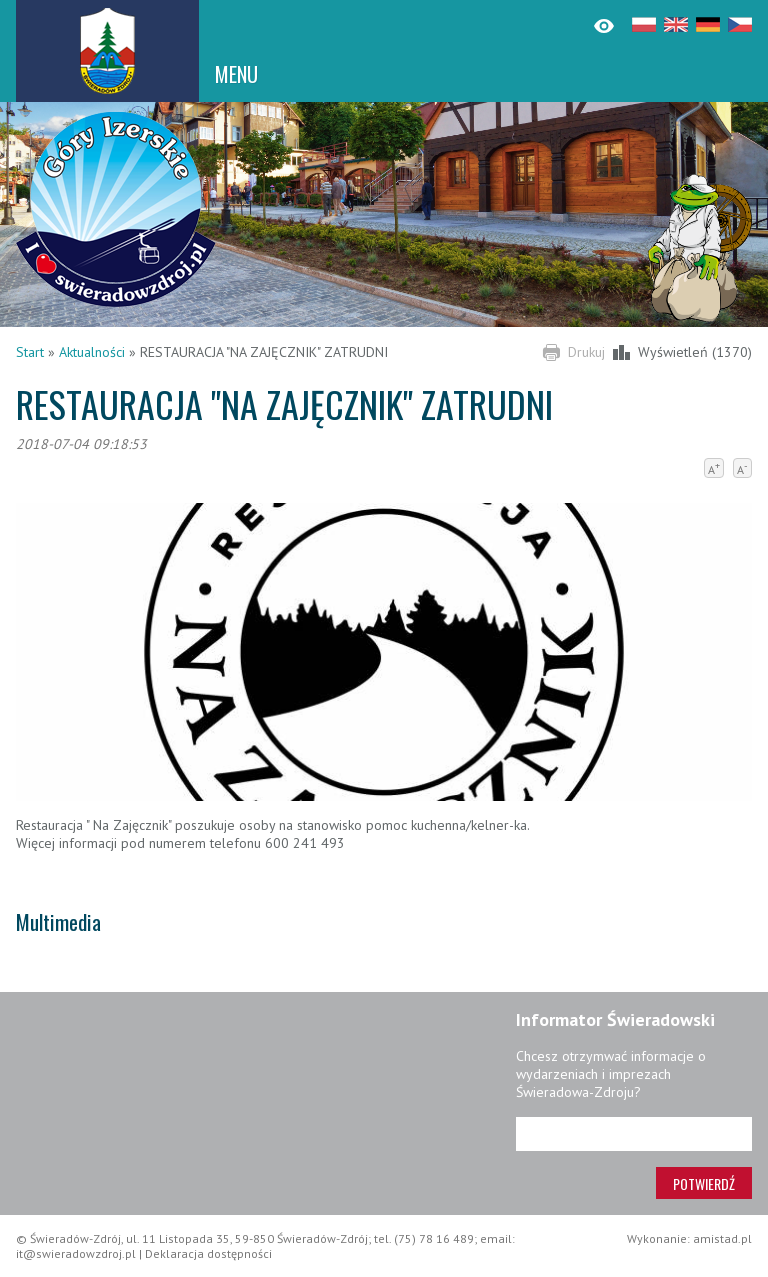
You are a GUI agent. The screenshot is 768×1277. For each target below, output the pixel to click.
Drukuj (586, 352)
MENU (236, 74)
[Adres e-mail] (634, 1134)
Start (30, 352)
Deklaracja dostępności (208, 1253)
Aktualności (92, 352)
